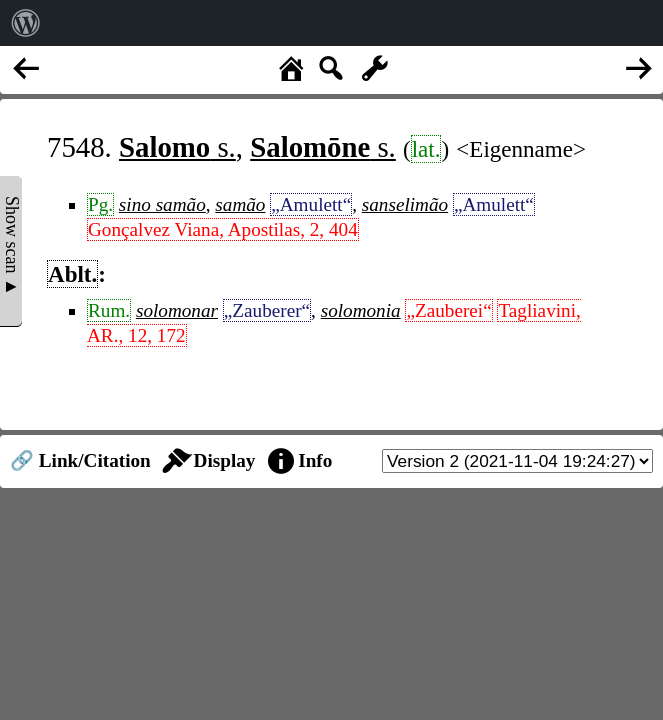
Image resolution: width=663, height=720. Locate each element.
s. (177, 147)
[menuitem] (26, 23)
